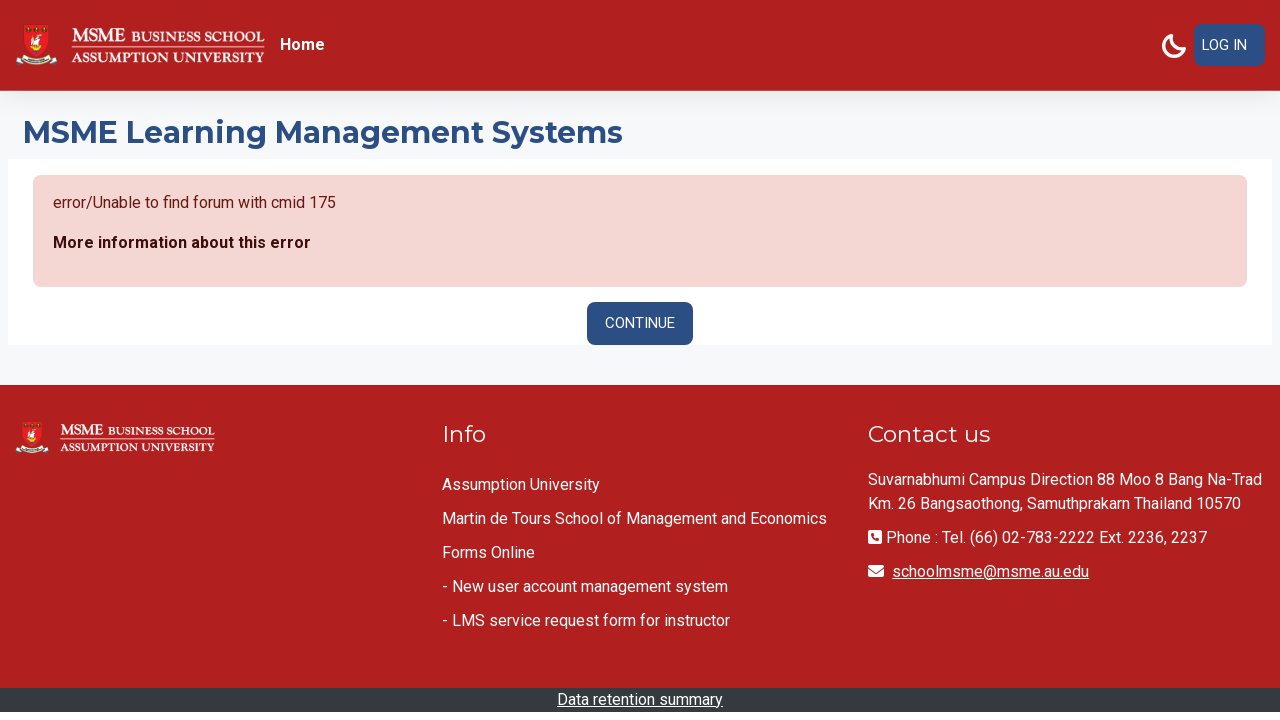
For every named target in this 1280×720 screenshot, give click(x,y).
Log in (1224, 45)
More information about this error (182, 243)
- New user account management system (585, 586)
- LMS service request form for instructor (586, 620)
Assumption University (521, 484)
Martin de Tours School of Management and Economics (634, 518)
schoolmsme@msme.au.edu (990, 571)
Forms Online (488, 552)
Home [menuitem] (302, 44)
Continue (640, 324)
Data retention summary (640, 699)
